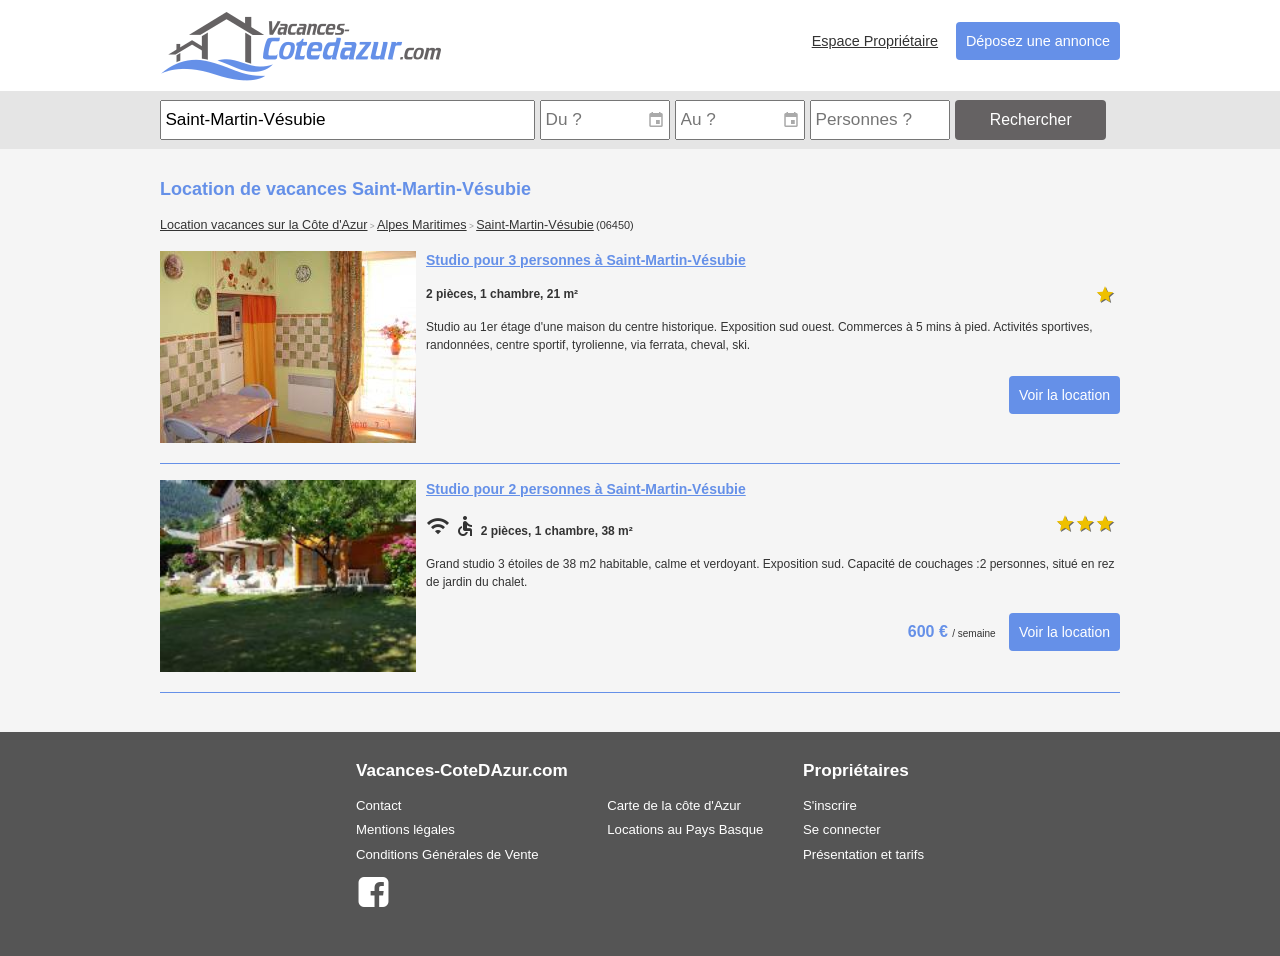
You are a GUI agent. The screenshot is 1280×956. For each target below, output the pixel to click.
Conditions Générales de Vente (447, 854)
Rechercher (1031, 119)
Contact (378, 805)
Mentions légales (405, 829)
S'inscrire (830, 805)
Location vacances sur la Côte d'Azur (264, 225)
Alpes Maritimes (422, 225)
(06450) (615, 225)
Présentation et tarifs (863, 854)
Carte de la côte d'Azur (674, 805)
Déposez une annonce (1038, 41)
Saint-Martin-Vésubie (535, 225)
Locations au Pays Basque (685, 829)
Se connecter (842, 829)
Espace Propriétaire (875, 41)
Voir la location (1064, 395)
